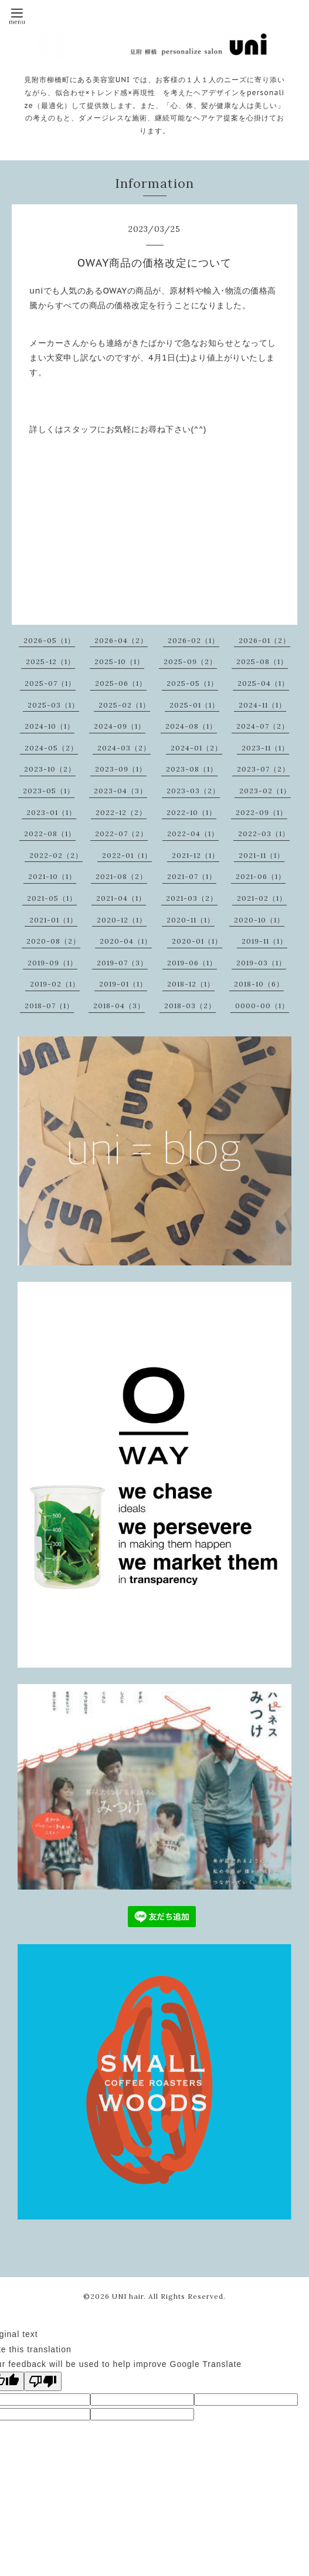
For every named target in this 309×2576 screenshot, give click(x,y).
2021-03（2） (192, 898)
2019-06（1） (192, 962)
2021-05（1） (52, 898)
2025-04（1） (263, 683)
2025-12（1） (50, 661)
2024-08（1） (191, 726)
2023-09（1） (121, 769)
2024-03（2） (124, 747)
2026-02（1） (193, 640)
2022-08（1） (50, 833)
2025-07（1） (50, 683)
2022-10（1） (191, 812)
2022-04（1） (193, 833)
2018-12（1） (191, 983)
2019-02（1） (55, 983)
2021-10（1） (52, 876)
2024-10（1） (49, 726)
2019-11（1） (264, 941)
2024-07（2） (262, 726)
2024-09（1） (119, 726)
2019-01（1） (123, 983)
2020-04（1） (126, 941)
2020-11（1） (191, 919)
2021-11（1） (261, 855)
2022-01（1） (127, 855)
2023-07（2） (263, 769)
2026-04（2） (121, 640)
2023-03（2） (193, 790)
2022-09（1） (261, 812)
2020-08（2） (53, 941)
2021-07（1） (191, 876)
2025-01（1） (194, 705)
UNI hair (128, 2296)
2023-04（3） (120, 790)
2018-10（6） (259, 983)
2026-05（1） (49, 640)
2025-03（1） (53, 705)
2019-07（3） (122, 962)
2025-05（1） (192, 683)
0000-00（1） (262, 1005)
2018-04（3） (119, 1005)
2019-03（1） (261, 962)
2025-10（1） (119, 661)
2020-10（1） (259, 919)
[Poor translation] (43, 2381)
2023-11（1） (265, 747)
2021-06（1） (261, 876)
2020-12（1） (122, 919)
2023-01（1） (51, 812)
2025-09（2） (190, 661)
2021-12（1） (195, 855)
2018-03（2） (190, 1005)
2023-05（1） (48, 790)
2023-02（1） (265, 790)
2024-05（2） (51, 747)
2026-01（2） (264, 640)
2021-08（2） (121, 876)
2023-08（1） (192, 769)
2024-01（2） (196, 747)
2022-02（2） (56, 855)
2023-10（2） (50, 769)
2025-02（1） (124, 705)
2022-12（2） (121, 812)
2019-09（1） (52, 962)
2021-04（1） (121, 898)
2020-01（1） (197, 941)
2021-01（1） (53, 919)
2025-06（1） (121, 683)
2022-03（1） (264, 833)
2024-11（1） (262, 705)
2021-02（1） (262, 898)
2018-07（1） (49, 1005)
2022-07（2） (121, 833)
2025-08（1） (262, 661)
